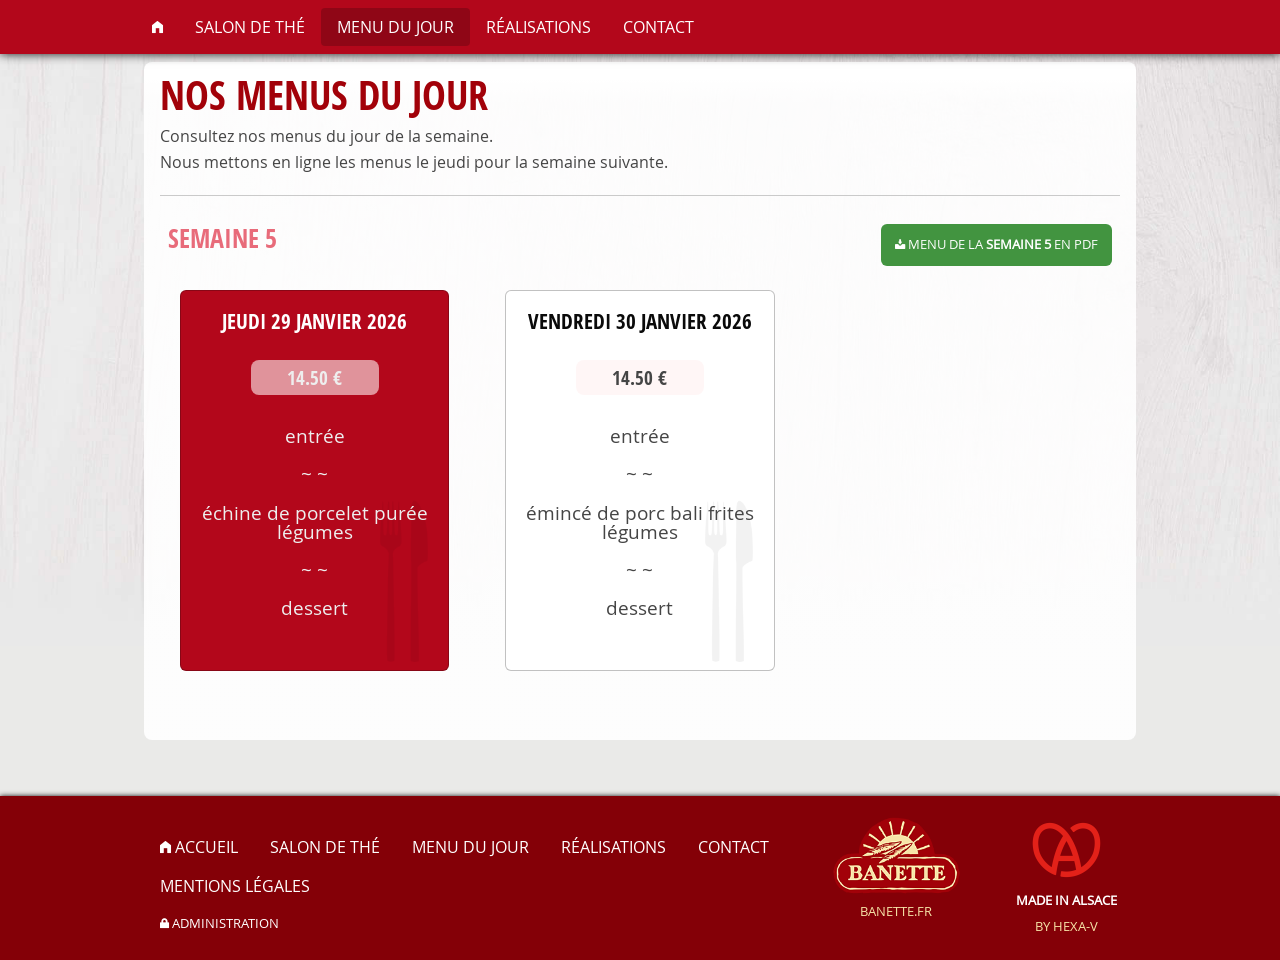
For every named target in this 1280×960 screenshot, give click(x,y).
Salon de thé (250, 27)
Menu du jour (395, 27)
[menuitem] (157, 27)
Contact (658, 27)
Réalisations (538, 27)
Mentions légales (235, 886)
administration (219, 923)
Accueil (199, 847)
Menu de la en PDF (996, 244)
